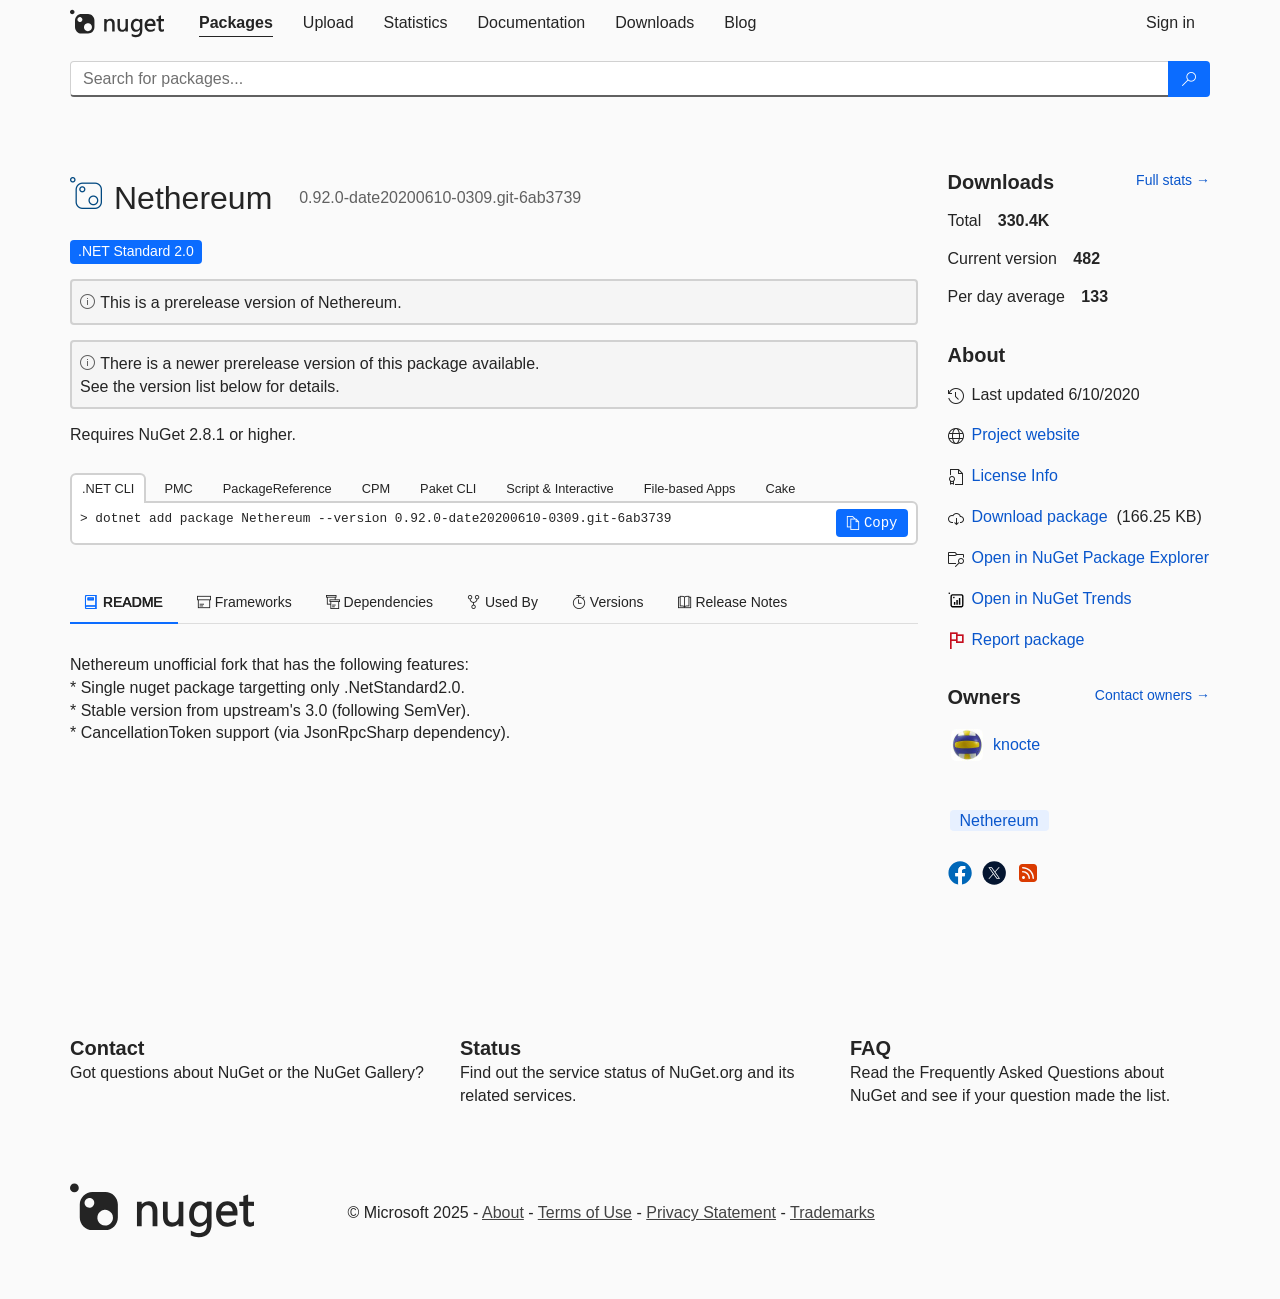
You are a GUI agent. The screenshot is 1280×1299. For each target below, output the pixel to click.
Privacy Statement (711, 1212)
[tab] (236, 23)
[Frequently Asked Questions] (870, 1048)
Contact (107, 1048)
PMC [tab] (178, 488)
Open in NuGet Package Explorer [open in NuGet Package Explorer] (1090, 557)
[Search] (1189, 79)
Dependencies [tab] (379, 602)
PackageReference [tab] (277, 488)
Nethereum (999, 820)
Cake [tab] (780, 488)
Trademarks (832, 1212)
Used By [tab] (502, 602)
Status (490, 1048)
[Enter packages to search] (619, 79)
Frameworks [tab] (244, 602)
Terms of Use (585, 1212)
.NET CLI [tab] (108, 488)
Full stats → (1173, 180)
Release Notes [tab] (733, 602)
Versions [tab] (608, 602)
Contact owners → (1152, 695)
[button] (872, 523)
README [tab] (124, 602)
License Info (1015, 475)
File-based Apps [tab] (690, 488)
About (503, 1212)
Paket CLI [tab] (448, 488)
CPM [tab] (376, 488)
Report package (1028, 639)
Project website (1026, 434)
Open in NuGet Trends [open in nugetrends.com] (1052, 598)
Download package (1040, 516)
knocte (1016, 744)
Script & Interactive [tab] (559, 488)
